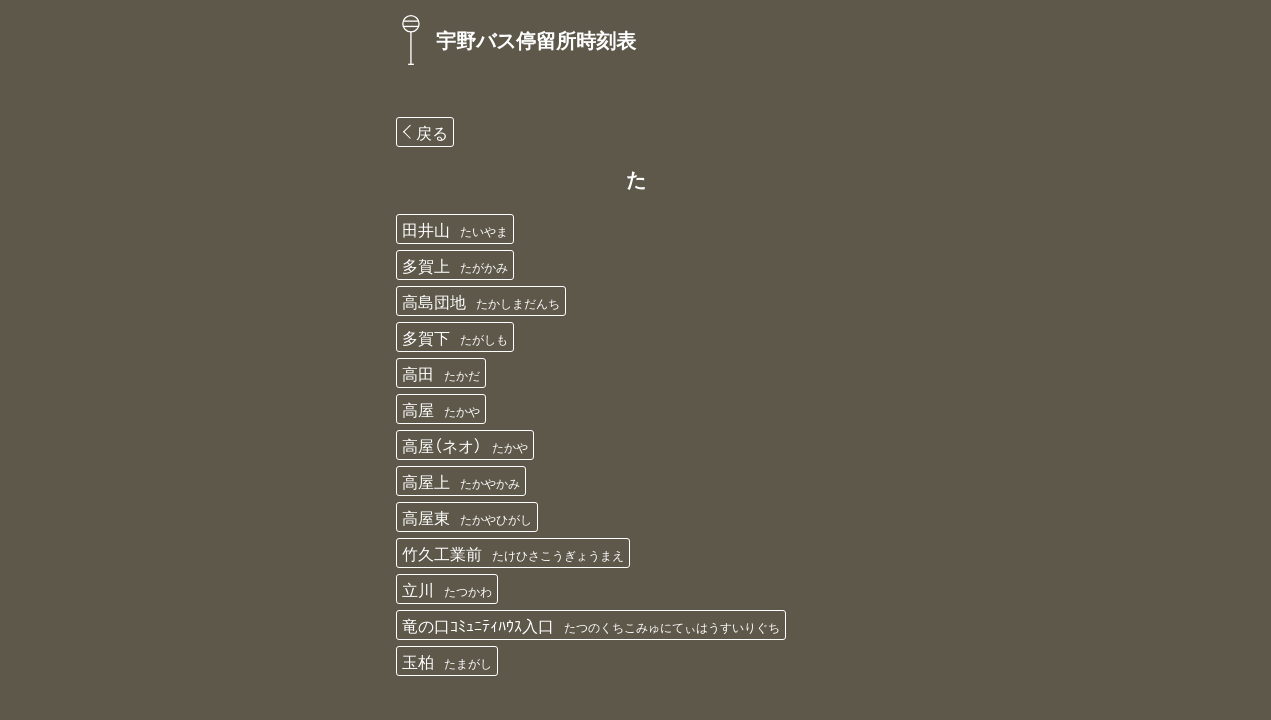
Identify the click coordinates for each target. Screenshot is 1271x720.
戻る (432, 132)
